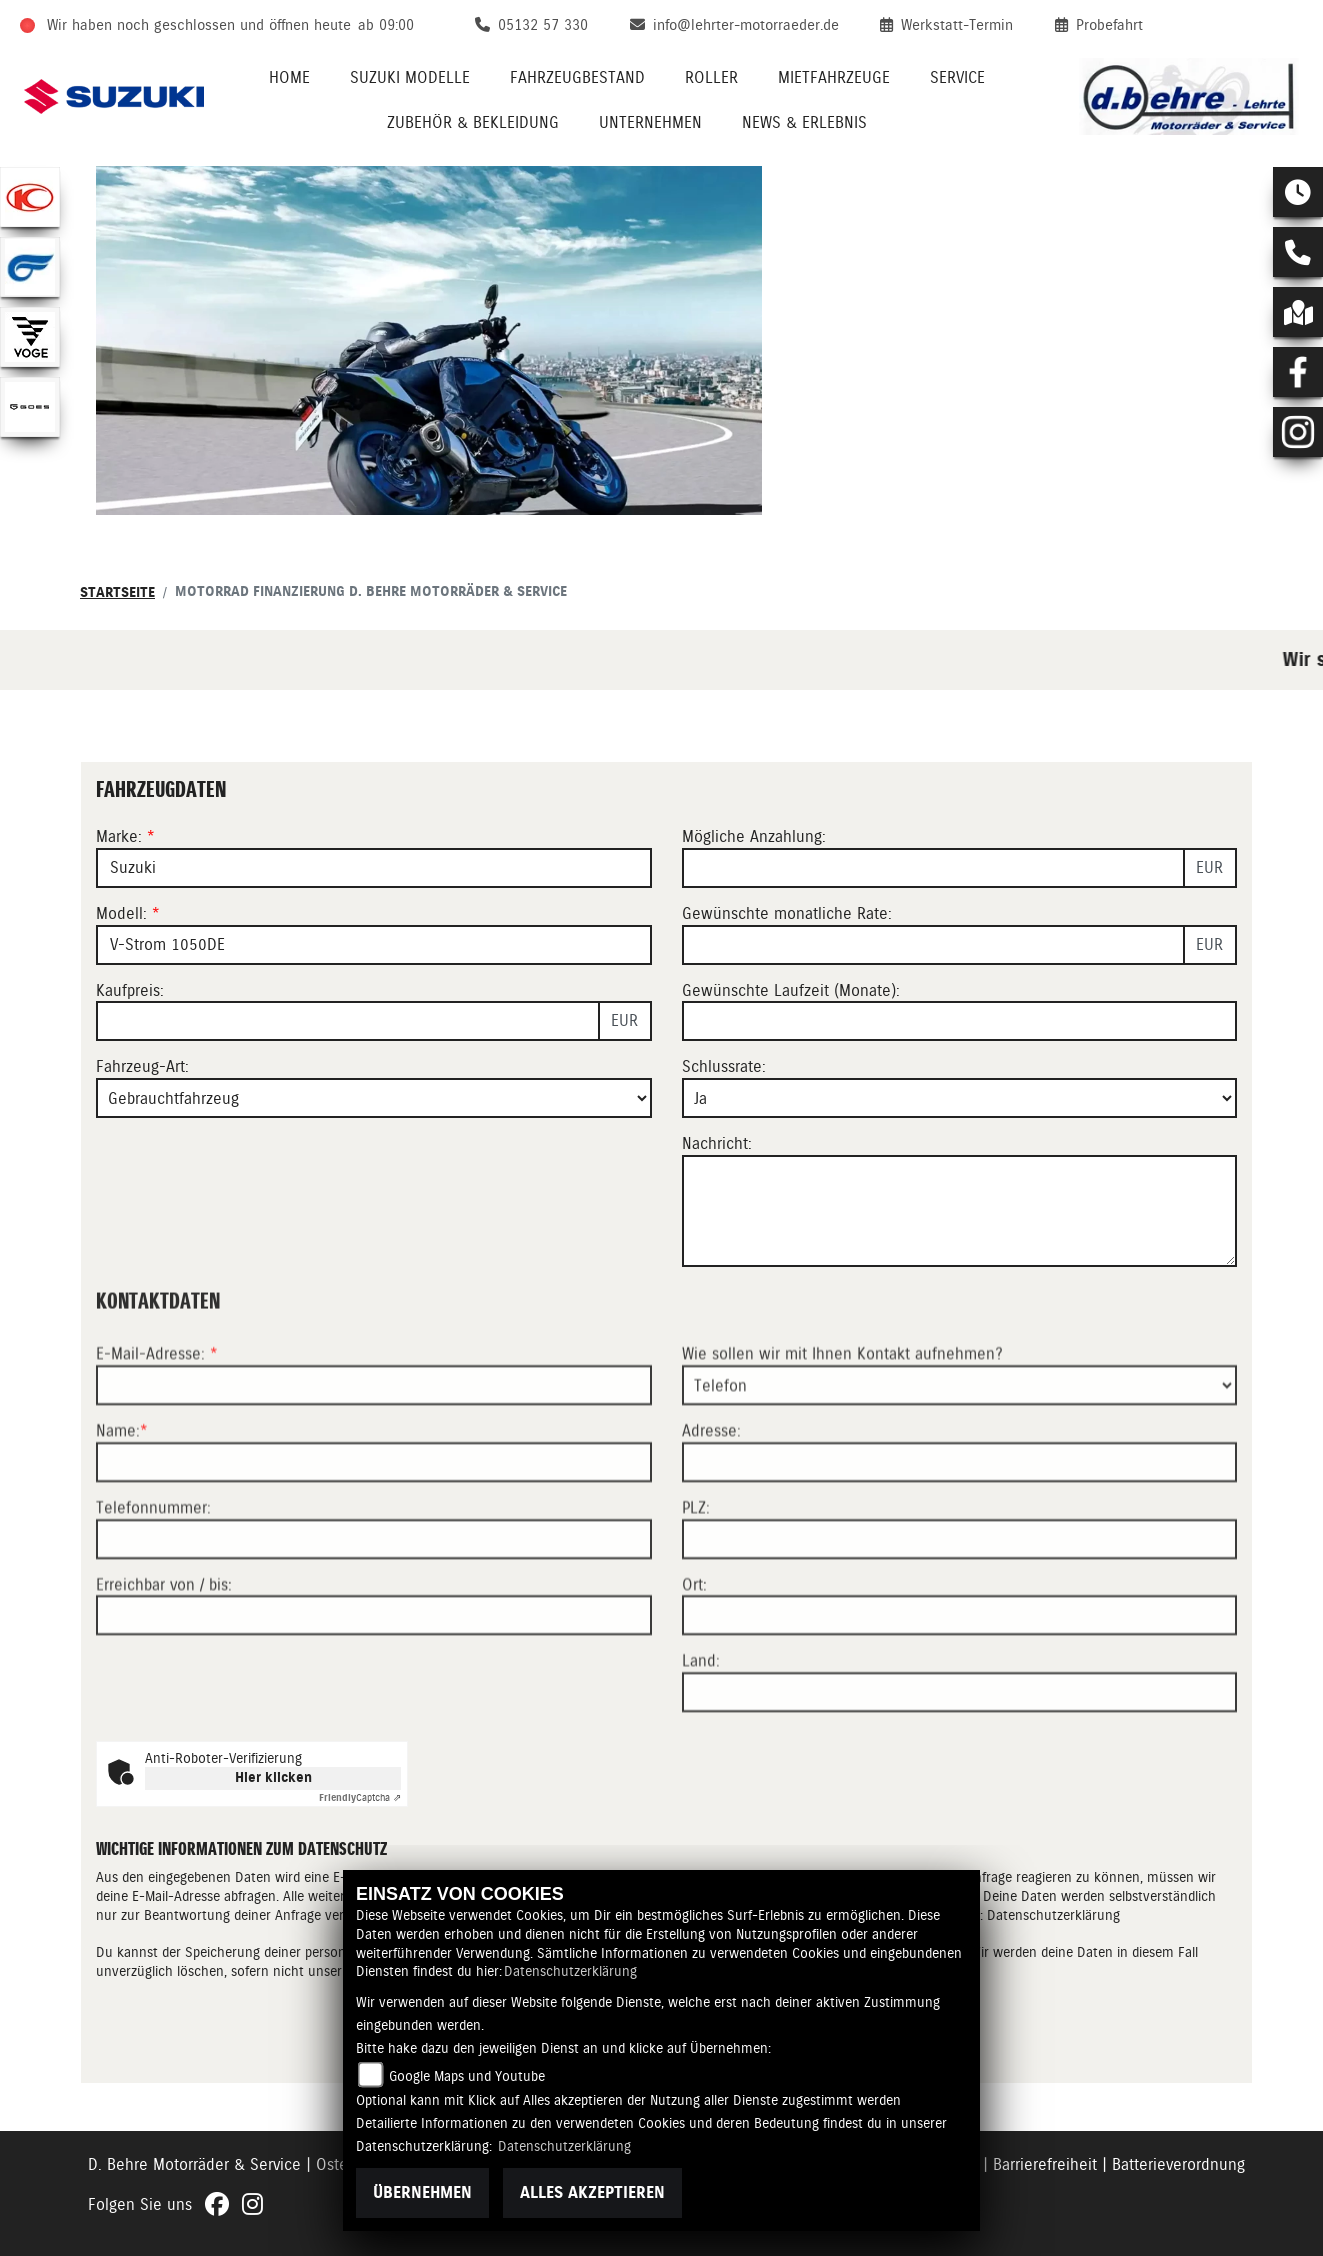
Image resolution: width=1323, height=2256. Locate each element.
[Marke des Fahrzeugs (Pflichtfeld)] (374, 868)
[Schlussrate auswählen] (960, 1098)
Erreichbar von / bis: (164, 1658)
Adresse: (711, 1504)
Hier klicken (273, 1777)
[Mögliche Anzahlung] (934, 868)
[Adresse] (960, 1536)
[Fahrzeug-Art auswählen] (374, 1098)
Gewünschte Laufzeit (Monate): (791, 990)
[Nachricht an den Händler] (960, 1211)
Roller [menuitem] (711, 77)
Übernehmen (422, 2192)
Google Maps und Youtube (467, 2076)
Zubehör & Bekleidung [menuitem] (473, 122)
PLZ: (696, 1581)
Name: (118, 1504)
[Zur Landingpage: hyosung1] (30, 267)
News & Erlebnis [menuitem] (804, 122)
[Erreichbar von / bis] (374, 1689)
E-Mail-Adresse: (157, 1427)
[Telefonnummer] (374, 1613)
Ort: (694, 1658)
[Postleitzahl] (960, 1613)
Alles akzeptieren (592, 2192)
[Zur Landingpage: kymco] (30, 197)
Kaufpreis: (130, 990)
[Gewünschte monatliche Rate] (934, 945)
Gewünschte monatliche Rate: (787, 913)
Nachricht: (717, 1143)
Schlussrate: (724, 1066)
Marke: (119, 836)
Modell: (121, 913)
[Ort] (960, 1689)
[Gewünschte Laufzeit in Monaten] (960, 1021)
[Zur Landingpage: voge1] (30, 337)
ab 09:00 (386, 25)
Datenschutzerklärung (570, 1971)
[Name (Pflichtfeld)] (374, 1536)
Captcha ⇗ (360, 1797)
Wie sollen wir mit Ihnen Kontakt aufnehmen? (842, 1427)
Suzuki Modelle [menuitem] (410, 77)
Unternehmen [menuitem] (650, 122)
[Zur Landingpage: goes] (30, 407)
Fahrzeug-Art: (142, 1066)
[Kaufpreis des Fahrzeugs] (348, 1021)
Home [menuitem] (289, 77)
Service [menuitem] (957, 77)
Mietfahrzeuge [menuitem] (834, 77)
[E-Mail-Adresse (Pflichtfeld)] (374, 1459)
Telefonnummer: (153, 1581)
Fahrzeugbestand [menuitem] (577, 77)
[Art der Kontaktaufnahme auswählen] (960, 1459)
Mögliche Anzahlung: (754, 836)
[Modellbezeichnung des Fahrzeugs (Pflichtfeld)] (374, 945)
